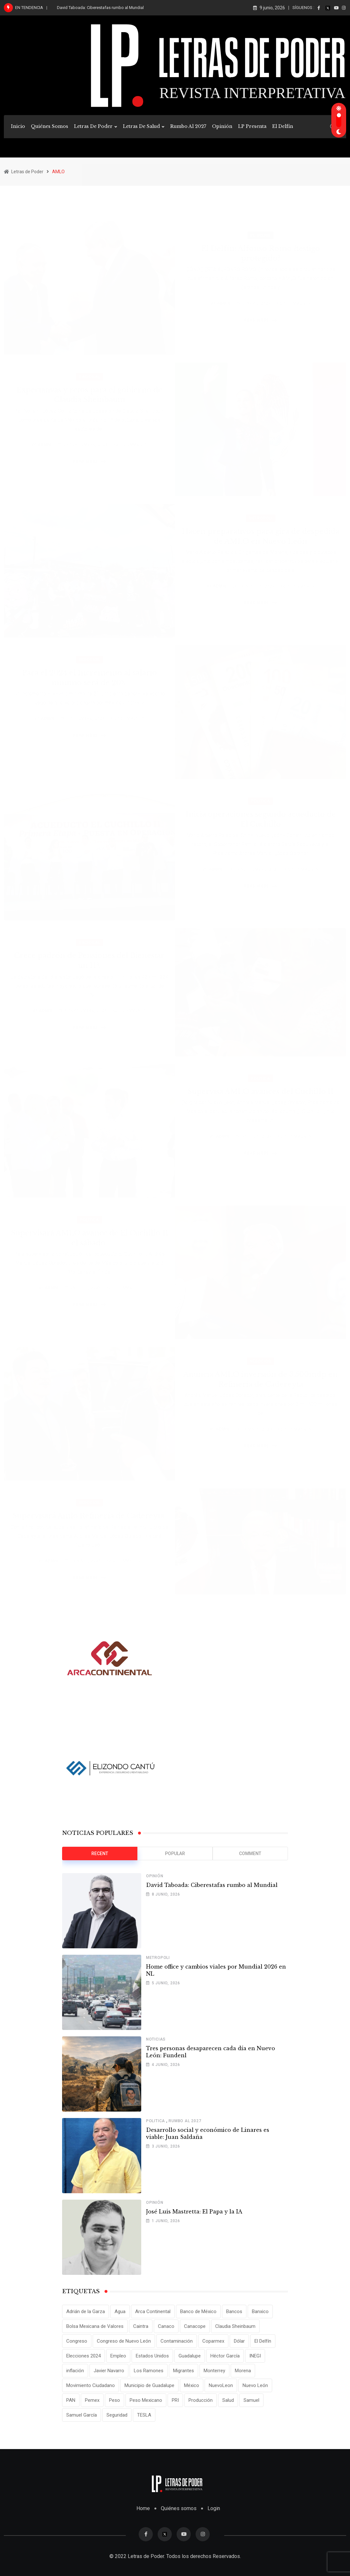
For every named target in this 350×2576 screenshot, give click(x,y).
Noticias (156, 2039)
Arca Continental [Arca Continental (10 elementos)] (152, 2311)
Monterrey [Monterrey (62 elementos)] (214, 2371)
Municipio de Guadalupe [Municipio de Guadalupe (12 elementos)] (149, 2385)
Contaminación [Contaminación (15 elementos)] (177, 2341)
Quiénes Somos (49, 126)
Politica (155, 2121)
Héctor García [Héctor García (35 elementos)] (225, 2356)
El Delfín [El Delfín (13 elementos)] (262, 2341)
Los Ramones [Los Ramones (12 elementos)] (148, 2371)
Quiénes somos (179, 2508)
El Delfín (282, 126)
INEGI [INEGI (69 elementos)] (255, 2356)
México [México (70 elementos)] (191, 2385)
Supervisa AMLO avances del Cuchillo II (261, 1090)
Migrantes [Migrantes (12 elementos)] (183, 2371)
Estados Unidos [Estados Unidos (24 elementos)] (152, 2356)
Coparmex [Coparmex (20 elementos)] (213, 2341)
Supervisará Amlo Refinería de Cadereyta (89, 1515)
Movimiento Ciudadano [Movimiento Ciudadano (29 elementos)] (90, 2385)
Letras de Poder (93, 126)
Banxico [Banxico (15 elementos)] (260, 2311)
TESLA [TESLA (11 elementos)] (144, 2415)
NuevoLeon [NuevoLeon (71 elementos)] (221, 2385)
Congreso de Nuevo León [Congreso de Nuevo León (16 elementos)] (124, 2341)
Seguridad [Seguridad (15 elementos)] (116, 2415)
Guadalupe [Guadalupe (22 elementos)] (190, 2356)
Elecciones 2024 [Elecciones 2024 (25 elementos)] (83, 2356)
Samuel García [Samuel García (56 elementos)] (81, 2415)
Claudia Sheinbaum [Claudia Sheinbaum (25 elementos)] (235, 2326)
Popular (175, 1853)
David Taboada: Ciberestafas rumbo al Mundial (100, 7)
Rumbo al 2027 (188, 126)
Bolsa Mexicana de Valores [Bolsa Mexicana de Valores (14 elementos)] (95, 2326)
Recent (99, 1853)
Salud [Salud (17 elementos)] (228, 2400)
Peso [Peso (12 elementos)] (114, 2400)
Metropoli (158, 1957)
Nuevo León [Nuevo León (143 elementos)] (255, 2385)
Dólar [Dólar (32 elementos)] (239, 2341)
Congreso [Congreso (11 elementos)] (76, 2341)
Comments (296, 296)
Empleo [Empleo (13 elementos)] (118, 2356)
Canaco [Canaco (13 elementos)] (166, 2326)
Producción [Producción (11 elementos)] (201, 2400)
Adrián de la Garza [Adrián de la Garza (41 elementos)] (85, 2311)
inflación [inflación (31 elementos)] (75, 2371)
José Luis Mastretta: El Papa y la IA (194, 2211)
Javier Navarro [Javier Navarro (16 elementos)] (109, 2371)
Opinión (222, 126)
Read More (261, 312)
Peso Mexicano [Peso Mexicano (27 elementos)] (146, 2400)
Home (143, 2508)
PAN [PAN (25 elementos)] (70, 2400)
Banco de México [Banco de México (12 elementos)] (198, 2311)
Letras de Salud (141, 126)
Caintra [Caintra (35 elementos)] (140, 2326)
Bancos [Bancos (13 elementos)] (234, 2311)
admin (223, 296)
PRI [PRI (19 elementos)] (175, 2400)
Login (213, 2508)
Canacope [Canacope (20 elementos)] (195, 2326)
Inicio (18, 126)
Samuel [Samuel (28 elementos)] (251, 2400)
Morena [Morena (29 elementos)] (243, 2371)
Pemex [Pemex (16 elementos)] (92, 2400)
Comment (250, 1853)
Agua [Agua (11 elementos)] (120, 2311)
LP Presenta (252, 126)
